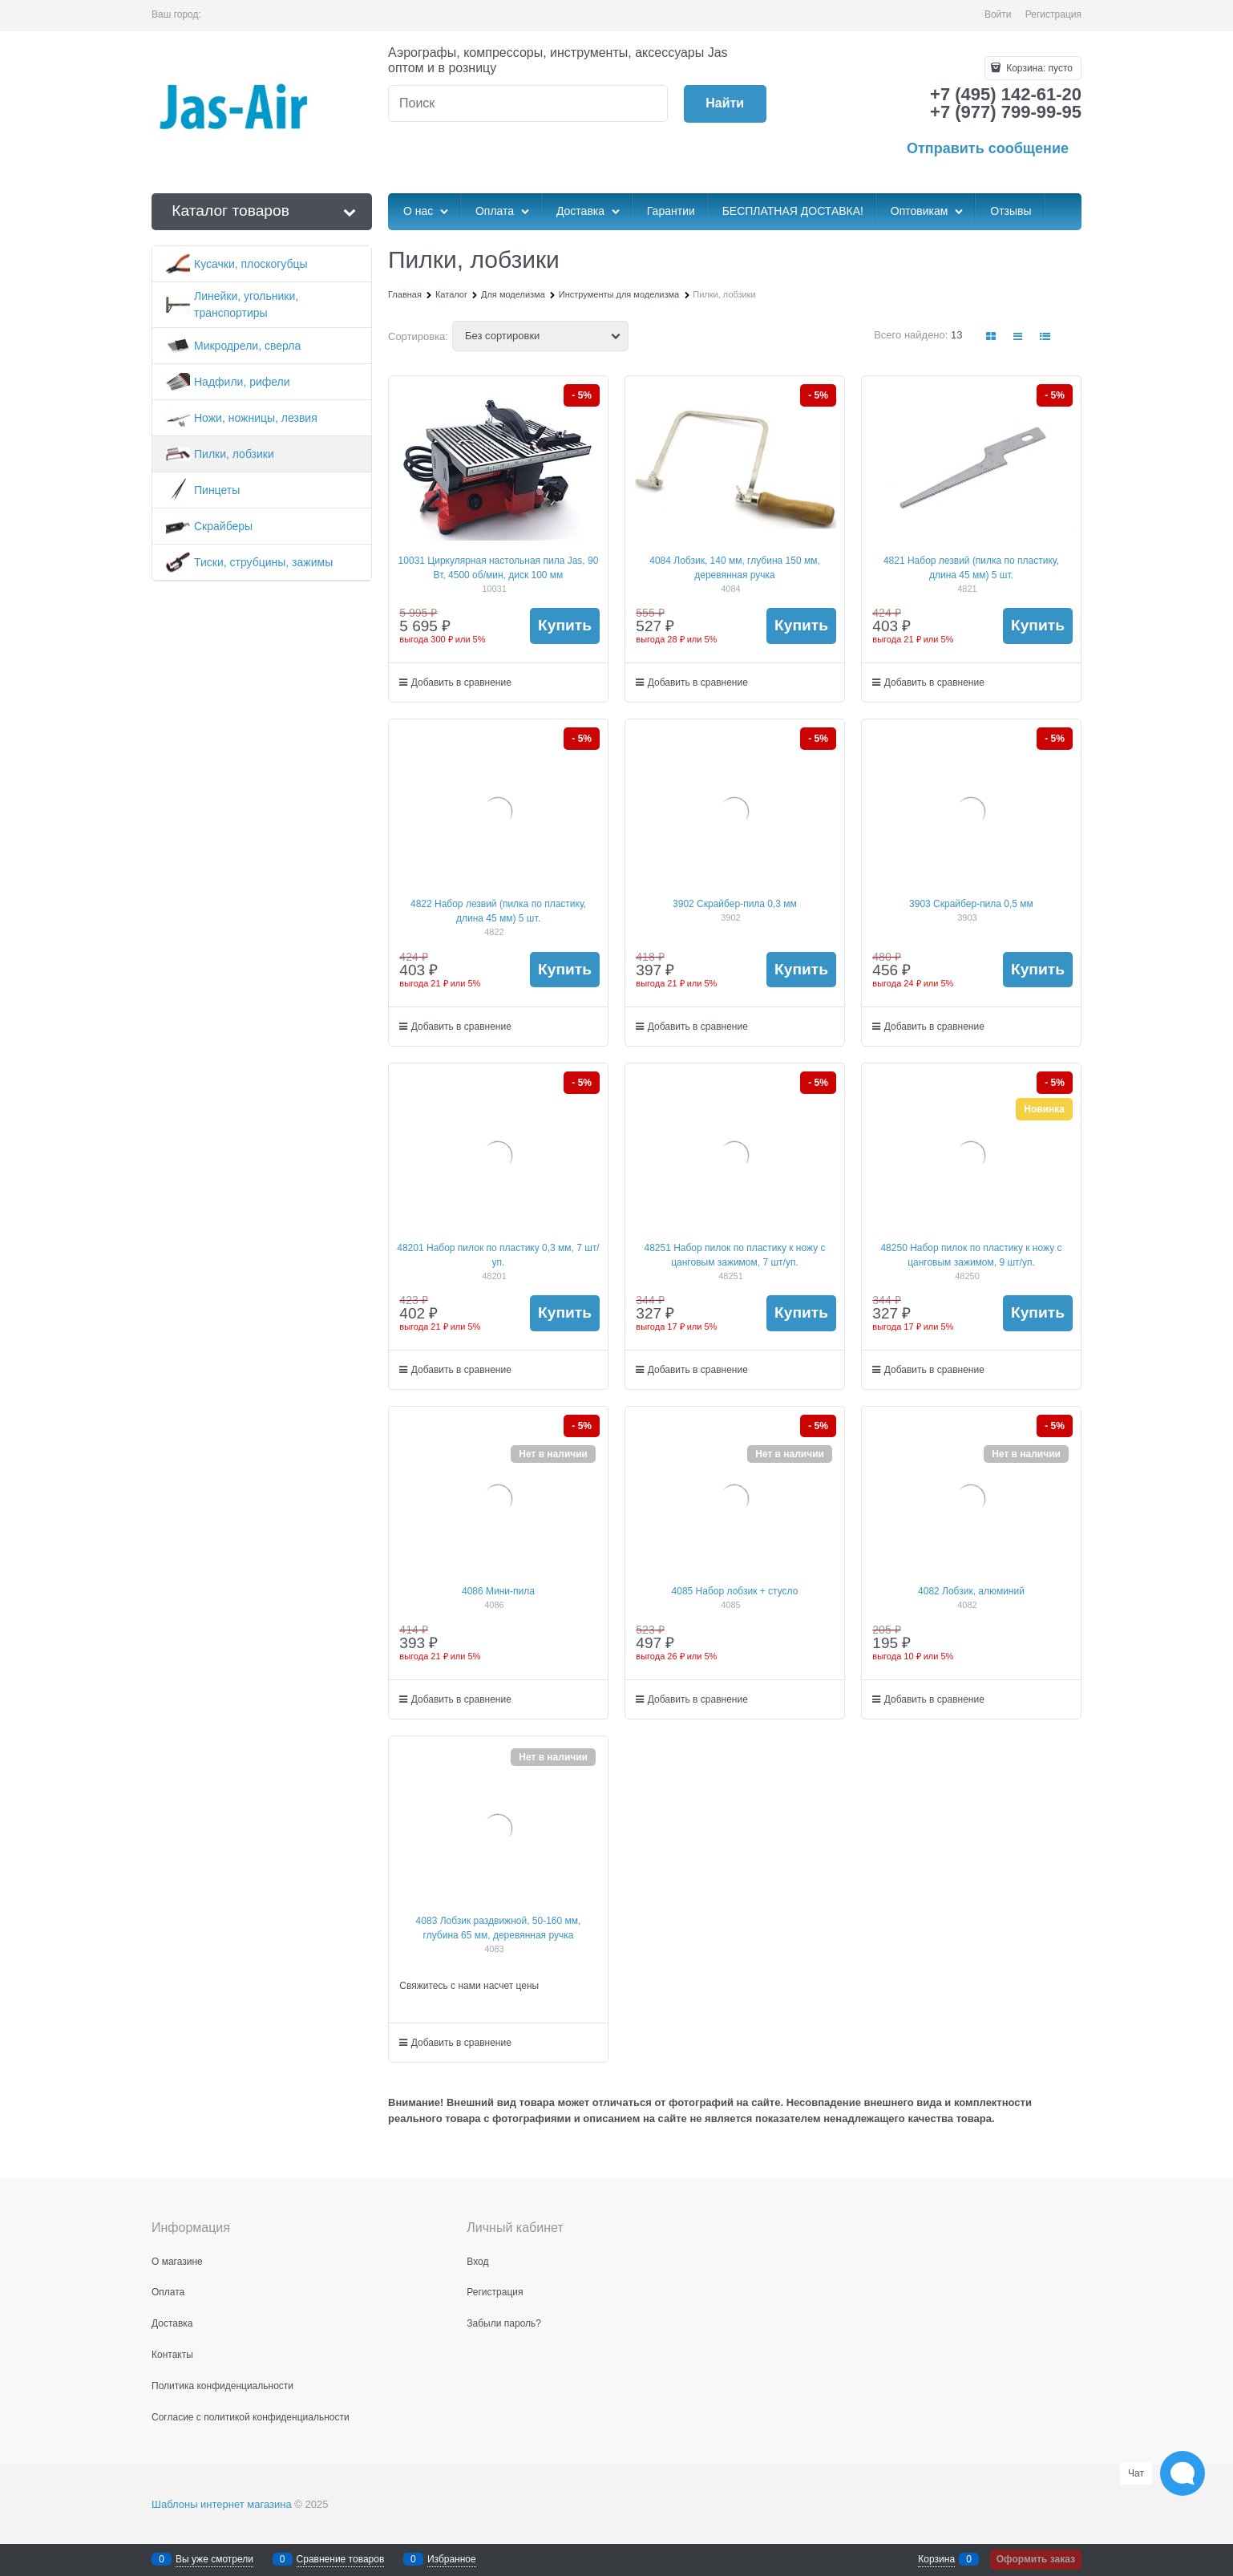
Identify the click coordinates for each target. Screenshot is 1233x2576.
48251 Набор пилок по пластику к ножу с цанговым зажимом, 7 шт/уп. (734, 1255)
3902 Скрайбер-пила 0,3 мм (735, 903)
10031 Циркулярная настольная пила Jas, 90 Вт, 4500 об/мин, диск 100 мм (498, 568)
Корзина (936, 2559)
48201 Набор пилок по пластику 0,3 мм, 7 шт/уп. (498, 1255)
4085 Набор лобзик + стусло (735, 1591)
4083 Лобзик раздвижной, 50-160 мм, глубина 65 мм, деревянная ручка (498, 1928)
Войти (998, 14)
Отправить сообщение (988, 148)
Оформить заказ (1036, 2559)
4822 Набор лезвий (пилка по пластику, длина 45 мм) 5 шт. (498, 911)
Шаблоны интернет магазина (222, 2504)
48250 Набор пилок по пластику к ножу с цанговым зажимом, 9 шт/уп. (970, 1255)
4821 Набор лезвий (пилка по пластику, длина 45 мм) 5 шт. (971, 568)
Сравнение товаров (341, 2559)
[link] (992, 336)
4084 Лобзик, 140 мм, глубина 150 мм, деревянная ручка (734, 568)
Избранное (451, 2559)
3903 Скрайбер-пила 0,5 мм (971, 903)
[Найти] (725, 104)
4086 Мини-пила (498, 1591)
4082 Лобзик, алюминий (971, 1591)
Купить (565, 625)
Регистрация (1053, 14)
